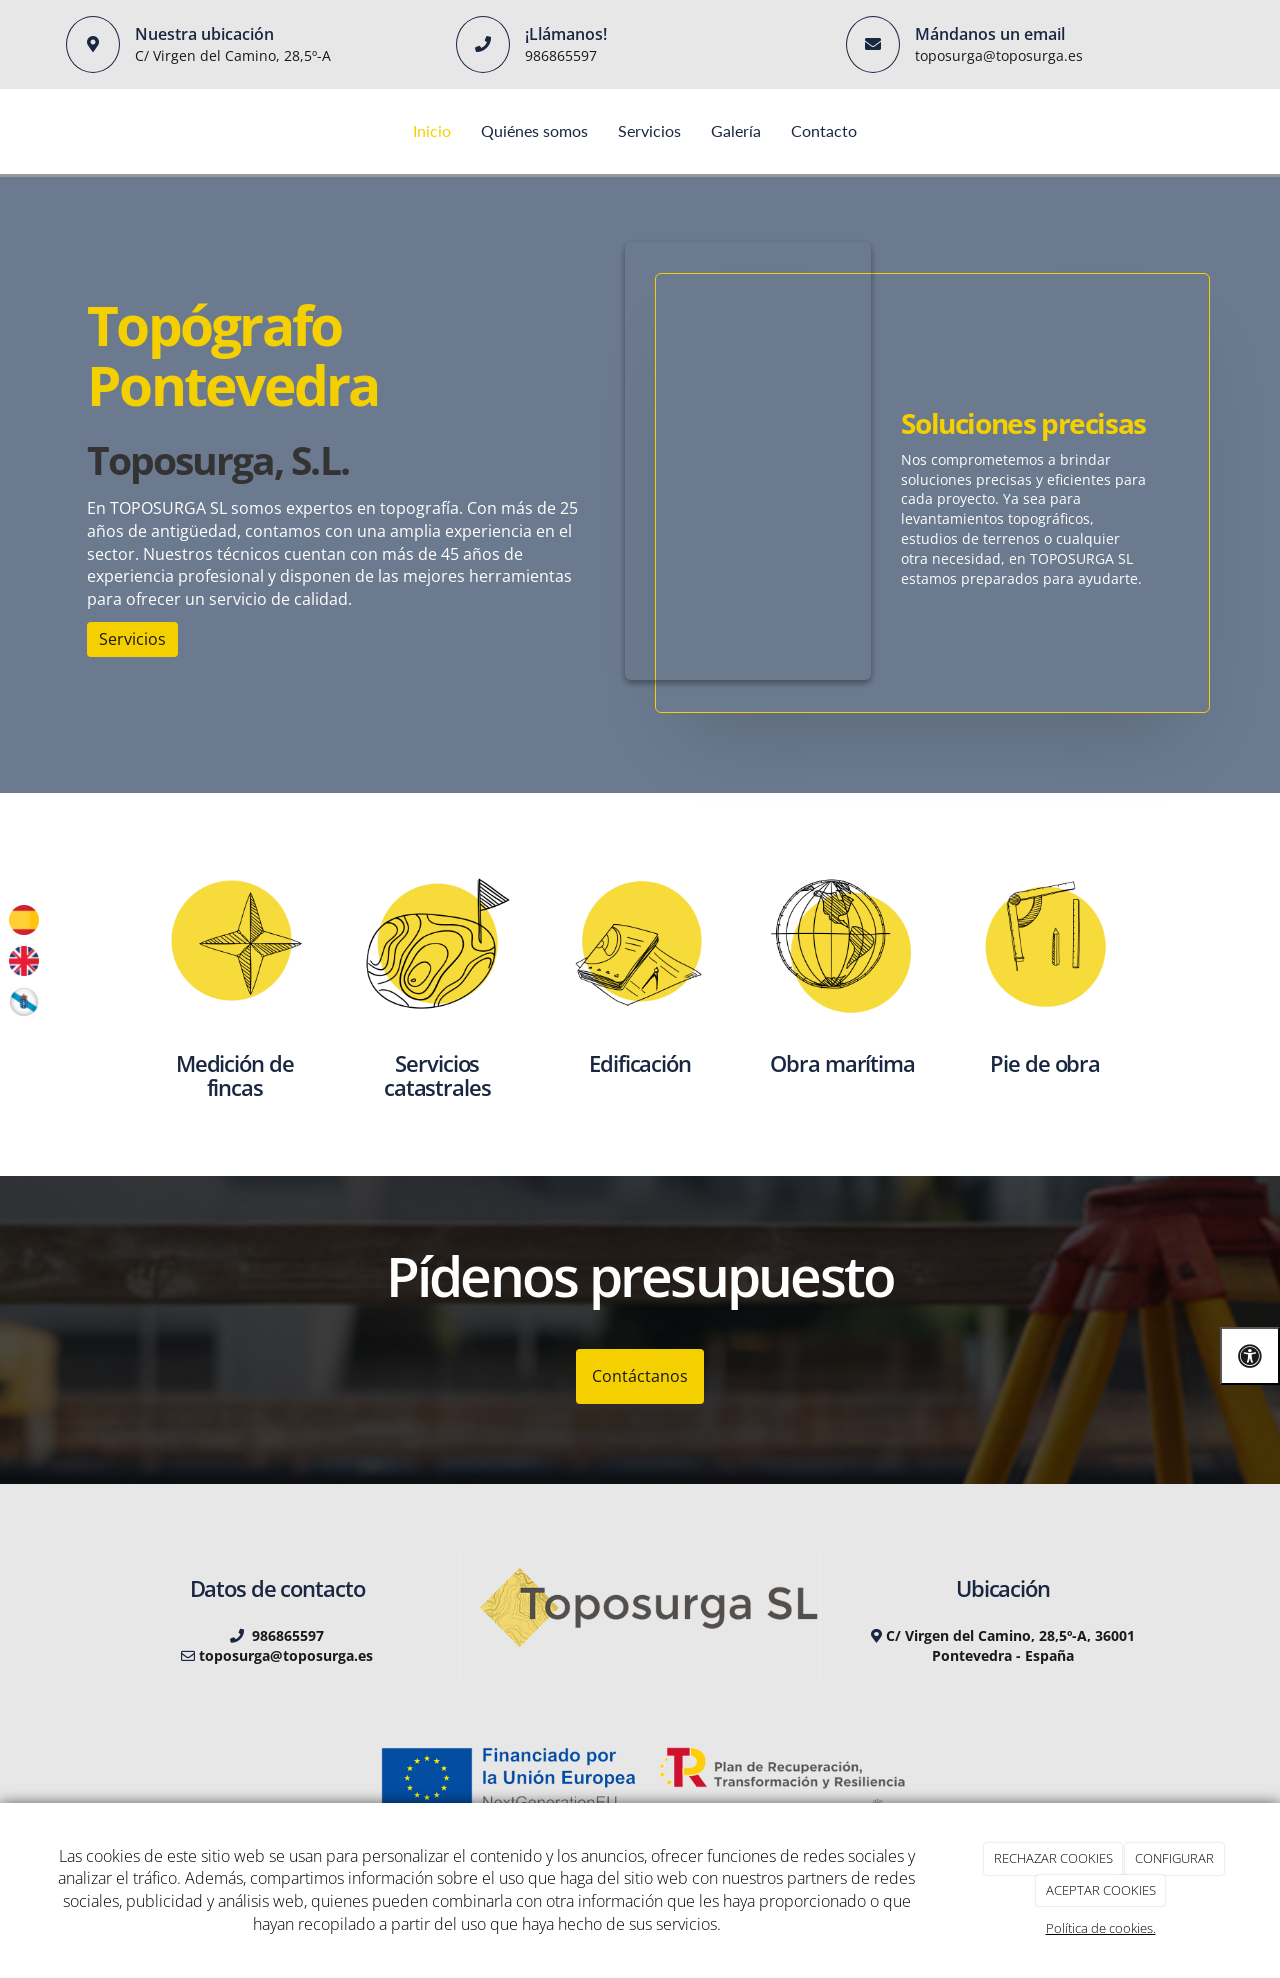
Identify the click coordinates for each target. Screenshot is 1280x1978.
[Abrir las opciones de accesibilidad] (1250, 1355)
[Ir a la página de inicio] (65, 131)
